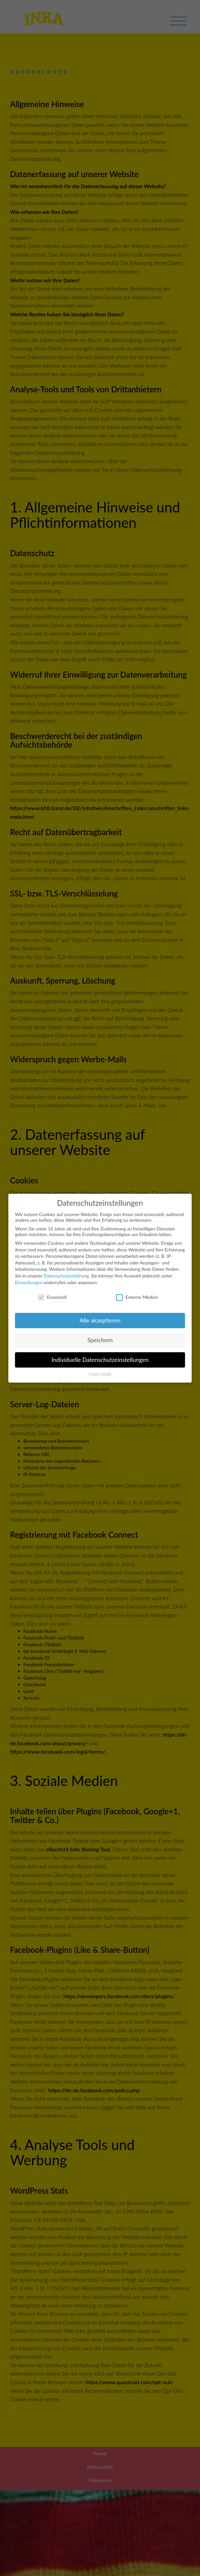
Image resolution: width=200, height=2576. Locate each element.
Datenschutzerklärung (66, 1275)
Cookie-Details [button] (100, 1374)
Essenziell (52, 1297)
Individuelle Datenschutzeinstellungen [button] (100, 1359)
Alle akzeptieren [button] (99, 1320)
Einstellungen (28, 1282)
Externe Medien (137, 1297)
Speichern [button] (100, 1340)
